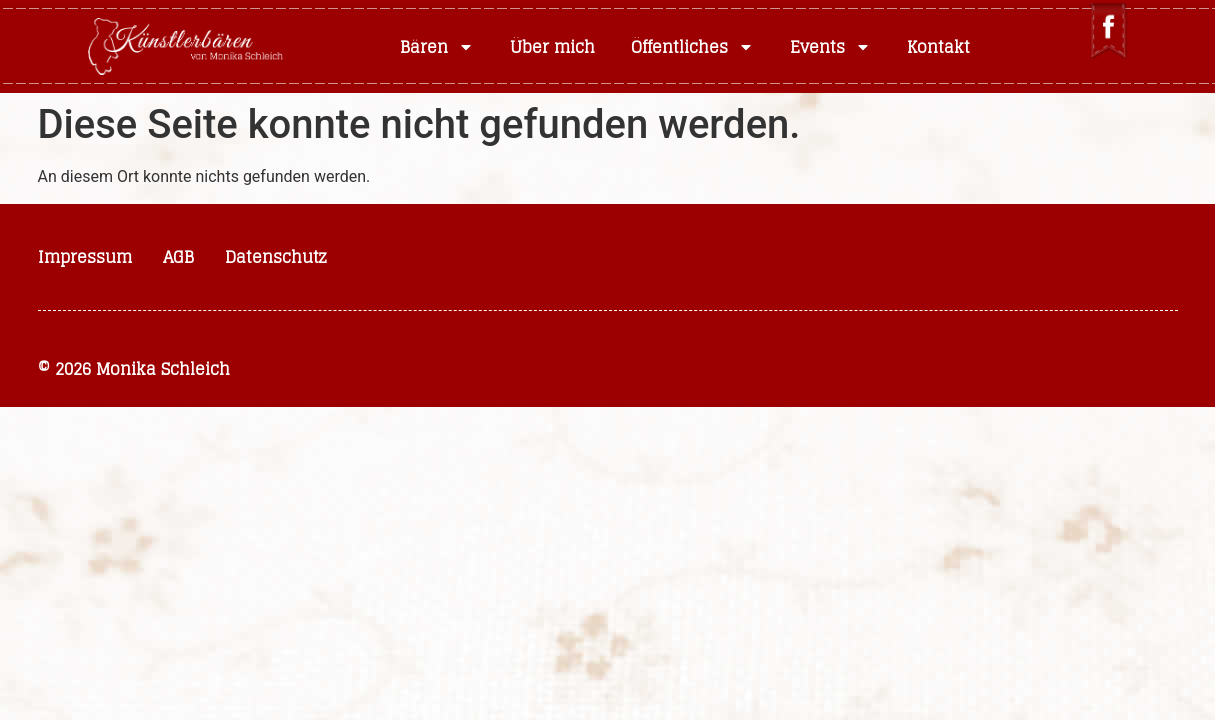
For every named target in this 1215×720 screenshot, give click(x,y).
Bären (437, 47)
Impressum (85, 257)
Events (830, 47)
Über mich (552, 47)
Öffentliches (692, 47)
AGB (178, 257)
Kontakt (938, 47)
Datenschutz (276, 257)
